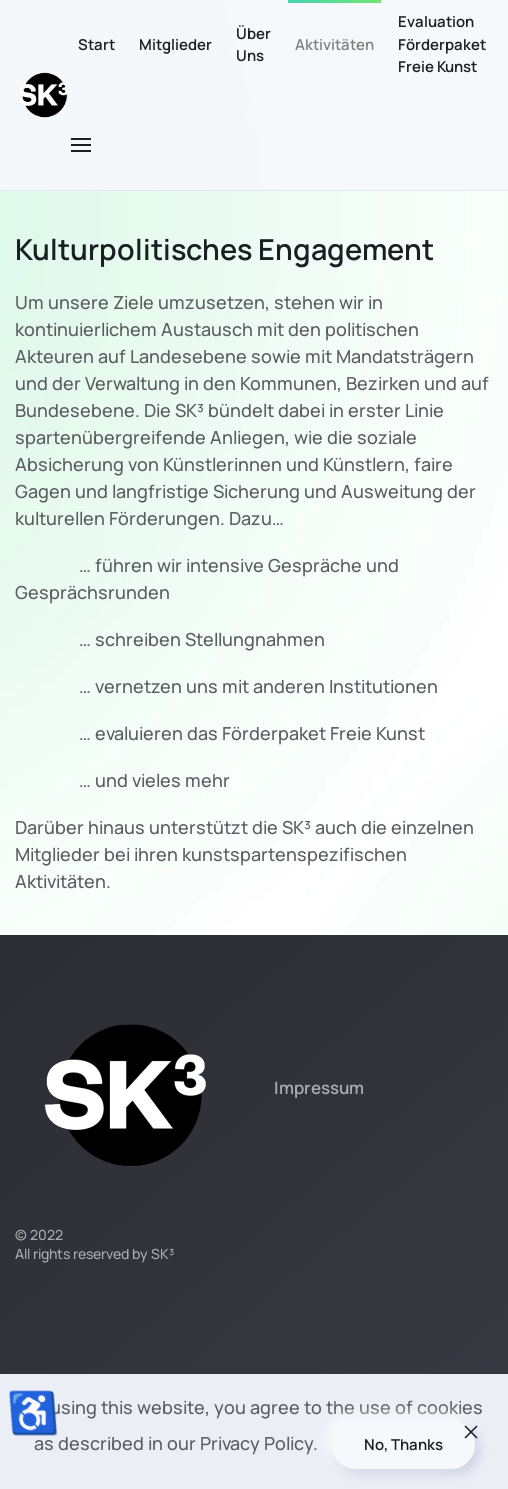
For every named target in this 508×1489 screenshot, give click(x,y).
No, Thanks (403, 1444)
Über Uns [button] (253, 45)
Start (96, 44)
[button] (81, 145)
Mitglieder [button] (175, 44)
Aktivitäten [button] (334, 44)
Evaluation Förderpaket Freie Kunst (442, 44)
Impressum (319, 1087)
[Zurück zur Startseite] (43, 95)
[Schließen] (471, 1432)
